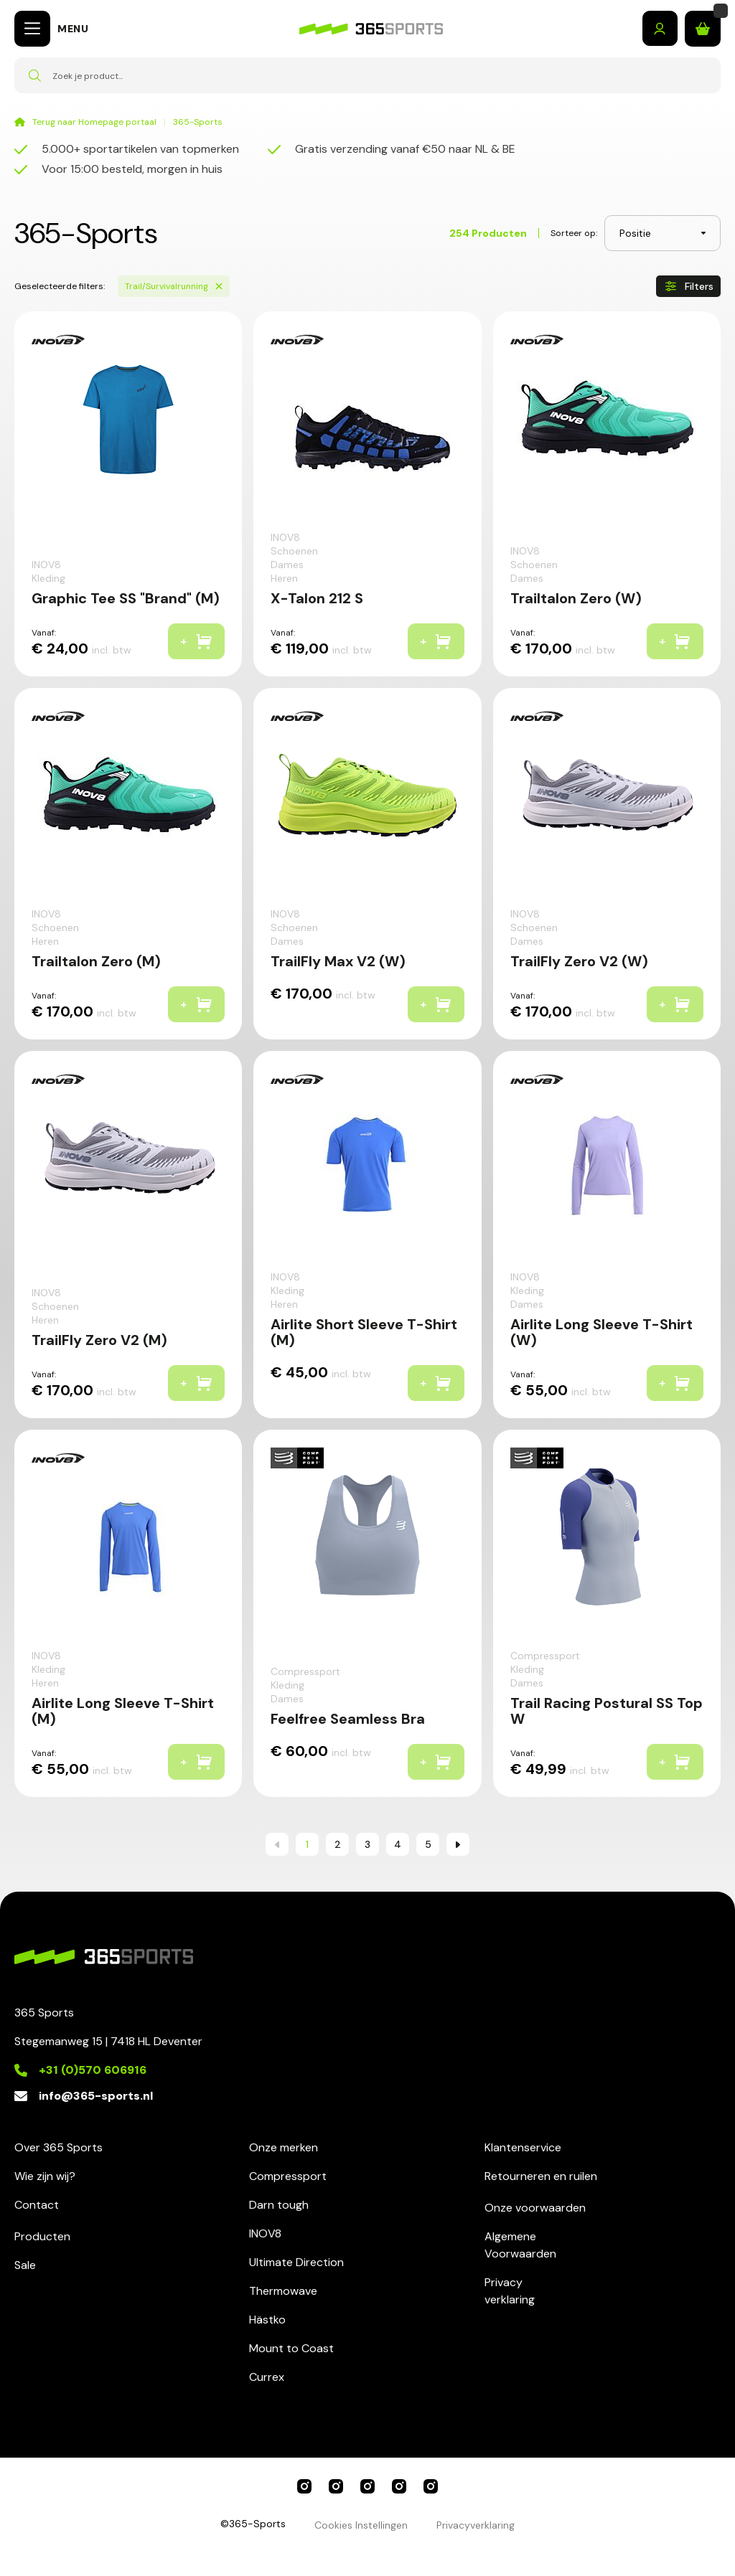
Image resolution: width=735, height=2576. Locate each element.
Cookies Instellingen (361, 2525)
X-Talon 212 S (317, 598)
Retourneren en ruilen (540, 2176)
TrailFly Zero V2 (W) (579, 961)
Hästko (267, 2319)
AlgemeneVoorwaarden (520, 2245)
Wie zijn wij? (44, 2176)
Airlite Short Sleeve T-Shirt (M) (364, 1332)
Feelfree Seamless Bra (348, 1718)
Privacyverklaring (509, 2291)
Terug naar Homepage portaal (94, 122)
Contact (36, 2204)
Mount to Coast (291, 2348)
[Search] (34, 75)
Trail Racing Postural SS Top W (606, 1711)
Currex (266, 2376)
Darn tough (279, 2204)
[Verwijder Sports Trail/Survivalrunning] (219, 286)
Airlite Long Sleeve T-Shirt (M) (123, 1711)
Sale (25, 2265)
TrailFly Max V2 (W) (338, 961)
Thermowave (283, 2290)
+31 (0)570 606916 (92, 2069)
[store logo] (371, 29)
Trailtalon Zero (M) (96, 961)
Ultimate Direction (296, 2262)
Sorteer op (573, 233)
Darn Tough (430, 2486)
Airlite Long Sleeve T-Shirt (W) (601, 1332)
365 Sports (304, 2486)
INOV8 (265, 2233)
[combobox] (367, 75)
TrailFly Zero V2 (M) (99, 1340)
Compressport (288, 2176)
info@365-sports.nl (96, 2095)
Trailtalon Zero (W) (576, 598)
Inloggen (660, 29)
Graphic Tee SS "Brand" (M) (126, 598)
